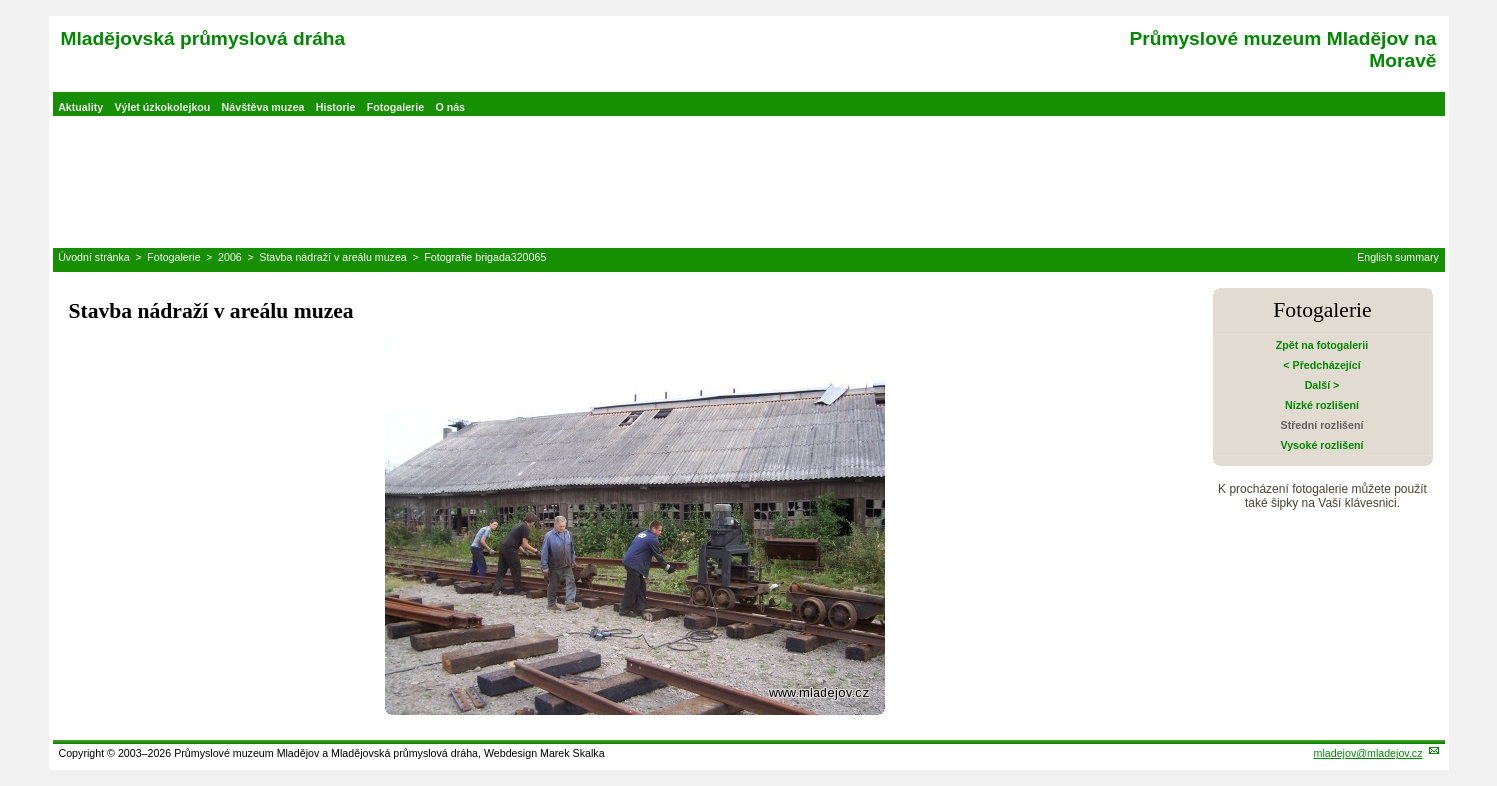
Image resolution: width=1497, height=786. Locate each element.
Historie (336, 107)
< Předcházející (1321, 365)
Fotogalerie (395, 107)
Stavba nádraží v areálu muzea (333, 257)
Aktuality (80, 107)
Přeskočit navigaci (1, 1)
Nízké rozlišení (1322, 405)
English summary (1398, 257)
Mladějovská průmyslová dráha (203, 38)
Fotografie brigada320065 (485, 257)
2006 (230, 257)
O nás (450, 107)
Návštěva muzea (263, 107)
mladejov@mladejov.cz (1368, 753)
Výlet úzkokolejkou (162, 107)
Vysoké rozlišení (1321, 445)
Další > (1322, 385)
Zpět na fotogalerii (1322, 345)
